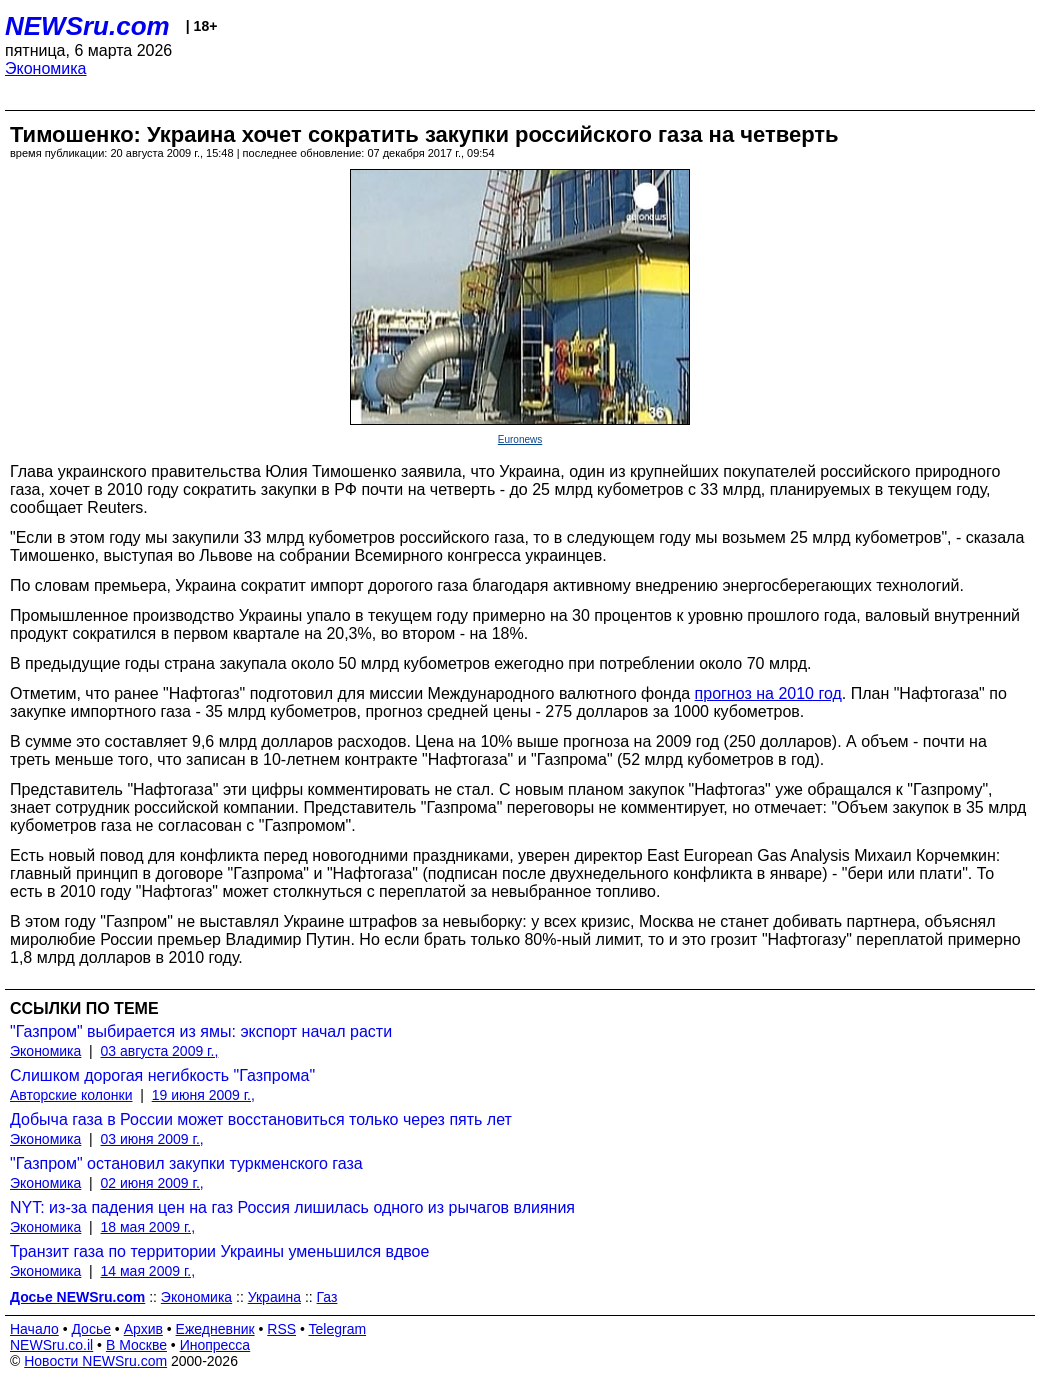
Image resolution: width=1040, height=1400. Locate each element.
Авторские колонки (71, 1095)
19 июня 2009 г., (203, 1095)
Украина (274, 1297)
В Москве (136, 1345)
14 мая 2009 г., (148, 1271)
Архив (143, 1329)
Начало (34, 1329)
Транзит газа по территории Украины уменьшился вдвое (219, 1251)
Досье (91, 1329)
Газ (327, 1297)
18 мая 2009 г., (148, 1227)
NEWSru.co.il (51, 1345)
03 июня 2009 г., (152, 1139)
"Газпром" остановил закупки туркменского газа (186, 1163)
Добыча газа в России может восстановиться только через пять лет (261, 1119)
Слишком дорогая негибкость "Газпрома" (162, 1075)
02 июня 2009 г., (152, 1183)
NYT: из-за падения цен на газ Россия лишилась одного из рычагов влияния (292, 1207)
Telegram (338, 1329)
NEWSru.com (87, 26)
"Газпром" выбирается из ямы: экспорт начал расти (201, 1031)
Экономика (46, 68)
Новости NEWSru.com (95, 1361)
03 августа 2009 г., (160, 1051)
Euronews (520, 439)
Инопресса (215, 1345)
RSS (281, 1329)
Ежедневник (215, 1329)
